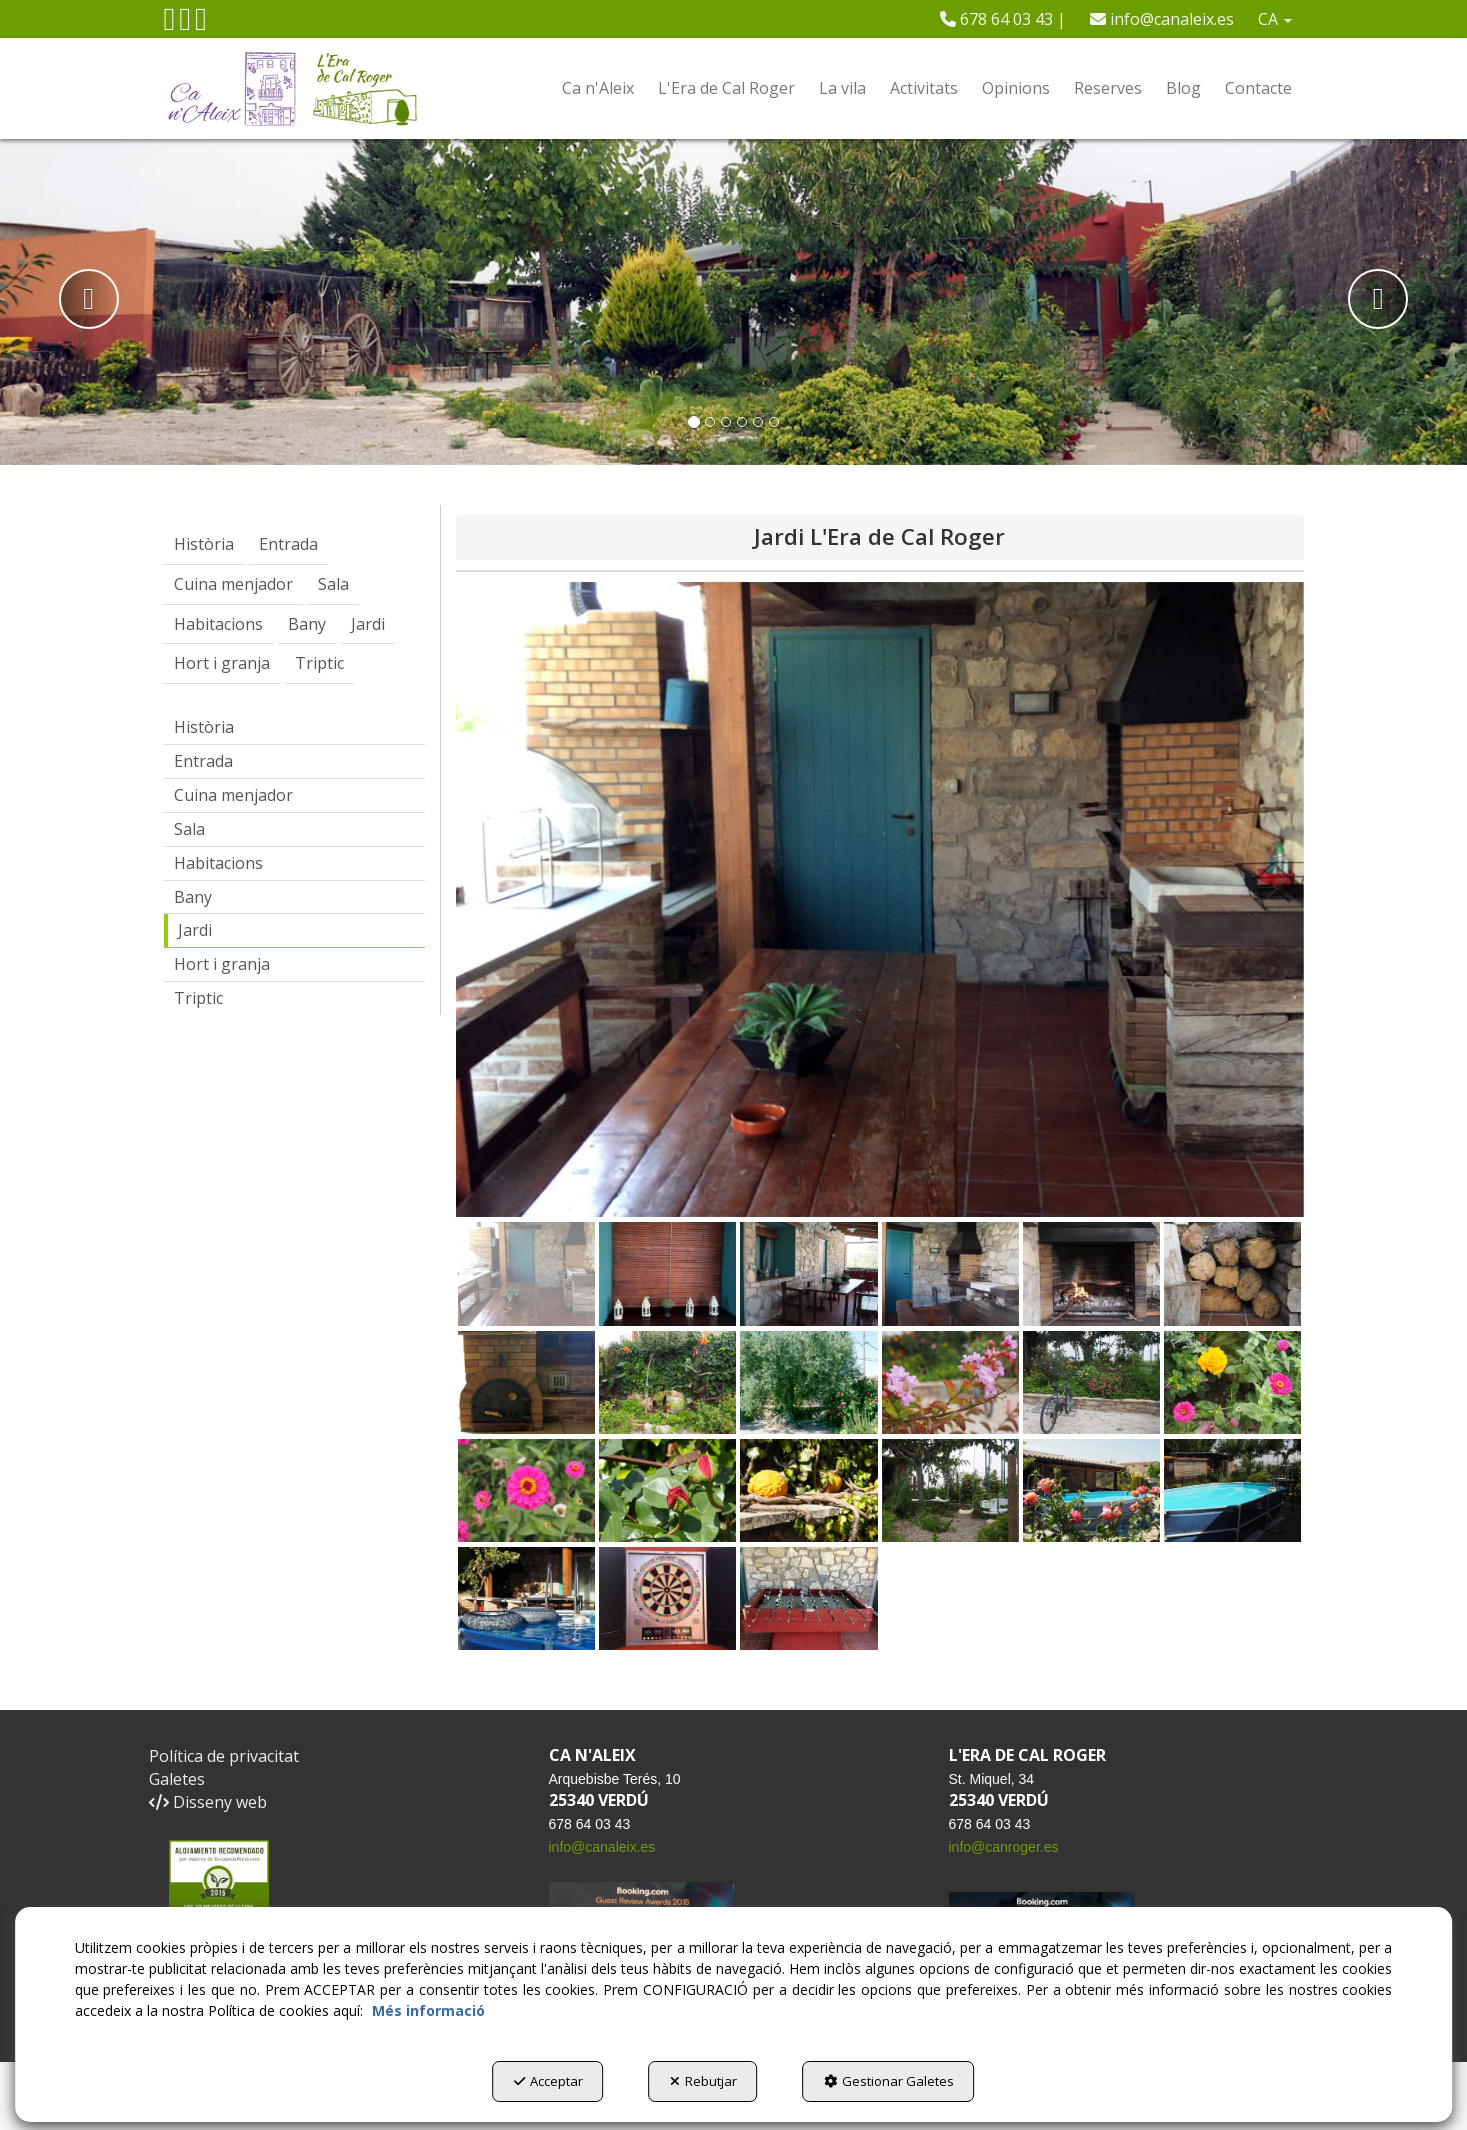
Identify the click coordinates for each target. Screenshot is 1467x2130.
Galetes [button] (177, 1779)
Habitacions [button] (218, 863)
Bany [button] (193, 897)
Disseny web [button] (208, 1802)
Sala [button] (189, 829)
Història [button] (204, 727)
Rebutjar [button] (703, 2081)
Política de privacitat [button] (224, 1756)
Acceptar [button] (548, 2081)
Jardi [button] (195, 930)
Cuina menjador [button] (233, 795)
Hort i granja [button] (222, 964)
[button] (170, 24)
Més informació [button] (428, 2010)
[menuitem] (1003, 19)
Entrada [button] (203, 761)
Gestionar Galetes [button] (889, 2081)
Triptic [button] (198, 998)
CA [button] (1275, 19)
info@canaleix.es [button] (1162, 19)
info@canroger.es (1004, 1847)
